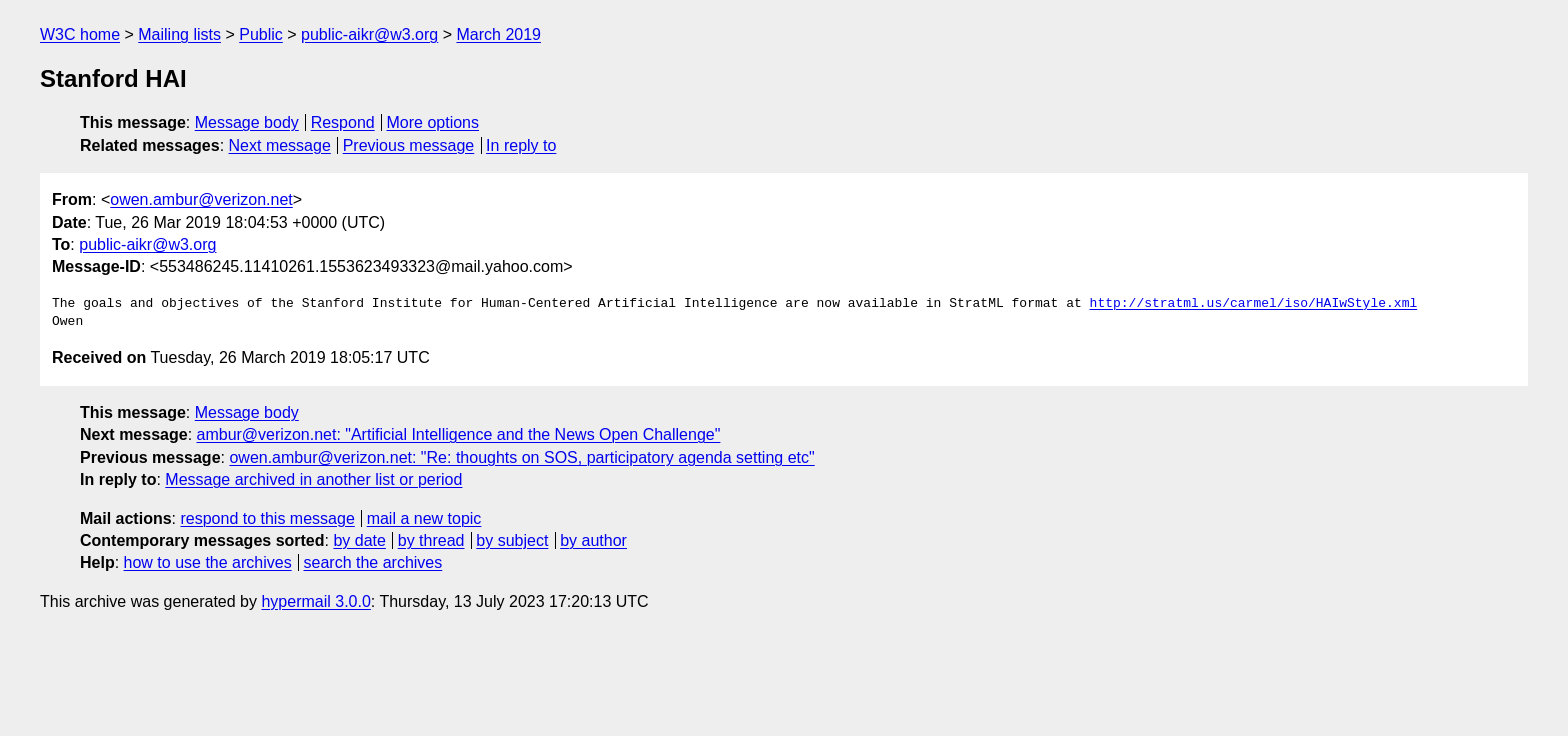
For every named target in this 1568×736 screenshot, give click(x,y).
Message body (247, 122)
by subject (512, 540)
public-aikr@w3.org (369, 34)
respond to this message (267, 518)
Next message (280, 145)
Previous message (409, 145)
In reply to (521, 145)
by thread (431, 540)
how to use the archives (208, 562)
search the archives (373, 562)
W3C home (80, 34)
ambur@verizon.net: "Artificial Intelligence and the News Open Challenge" (459, 434)
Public (261, 34)
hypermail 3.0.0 (315, 601)
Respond (343, 122)
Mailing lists (179, 34)
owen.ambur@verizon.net (201, 199)
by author (593, 540)
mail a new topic (424, 518)
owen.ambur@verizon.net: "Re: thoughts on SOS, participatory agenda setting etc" (521, 457)
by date (359, 540)
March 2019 (498, 34)
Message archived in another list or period (313, 479)
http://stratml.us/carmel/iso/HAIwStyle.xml (1253, 304)
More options (433, 122)
